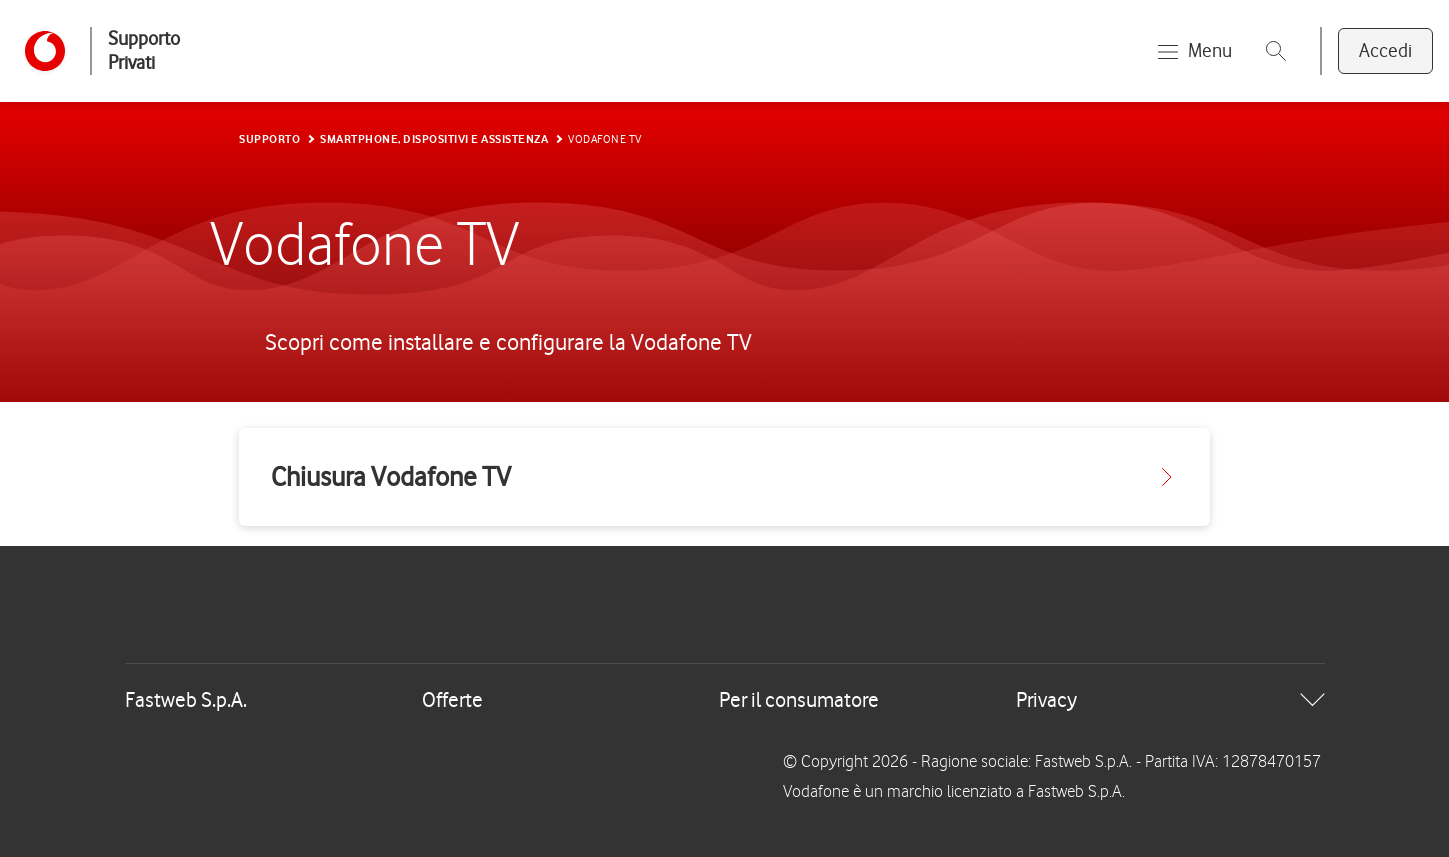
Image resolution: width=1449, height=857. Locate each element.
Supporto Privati (144, 50)
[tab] (725, 700)
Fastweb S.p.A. (186, 699)
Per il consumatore (799, 699)
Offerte (452, 699)
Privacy (1046, 699)
